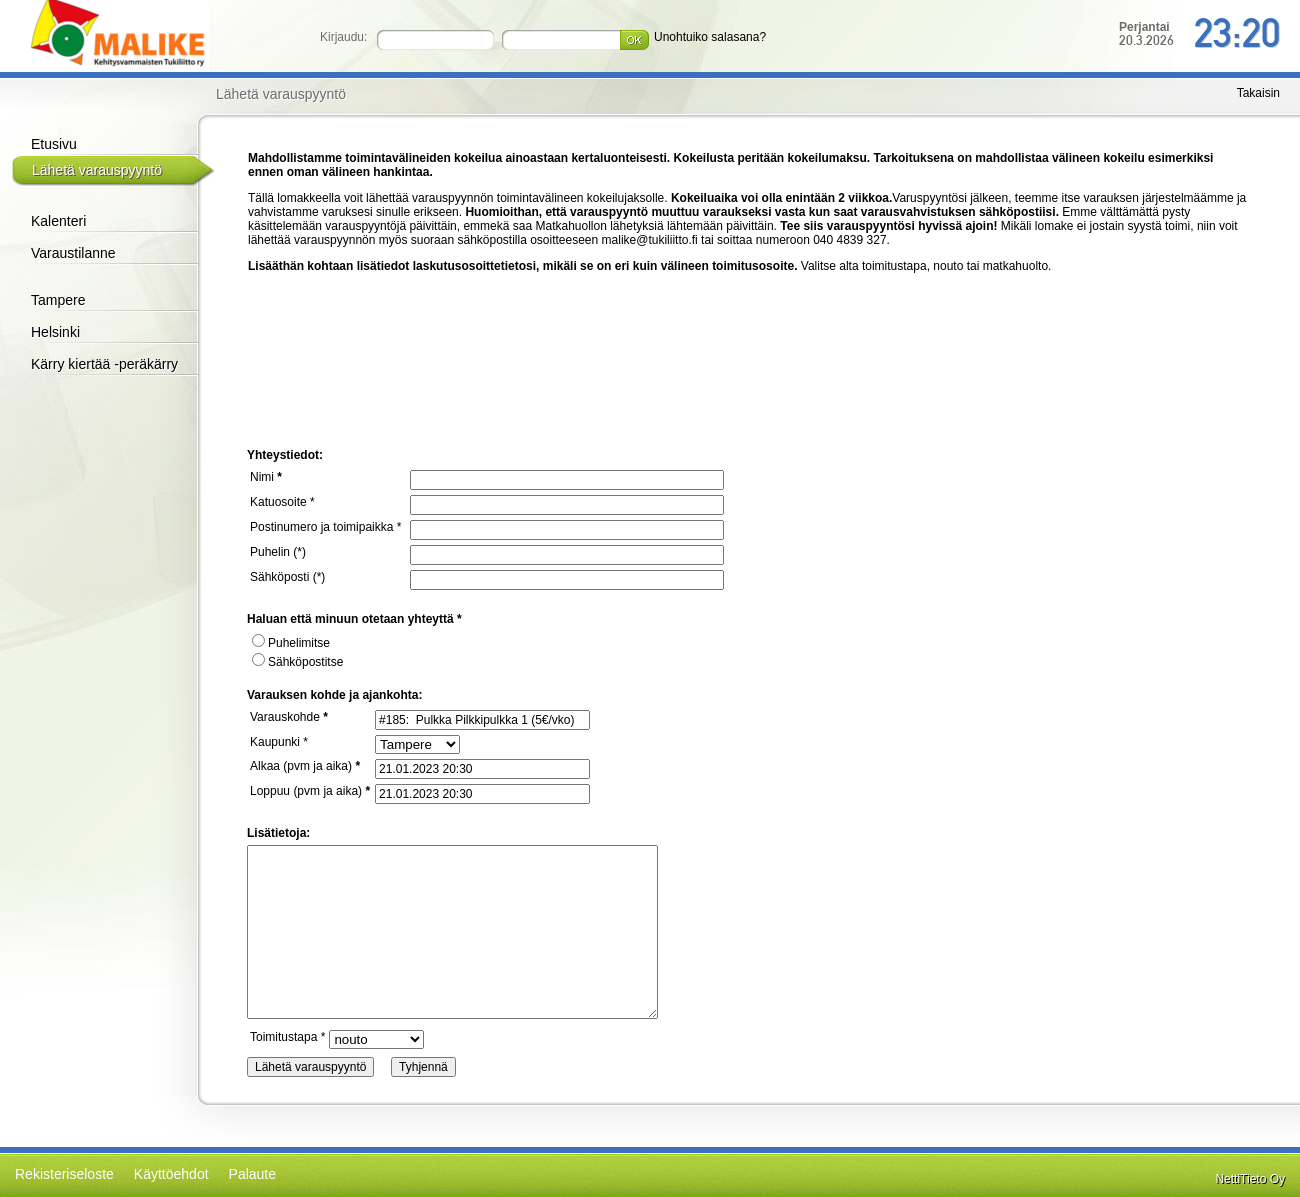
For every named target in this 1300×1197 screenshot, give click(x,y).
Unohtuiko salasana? (710, 37)
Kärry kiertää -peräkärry (104, 364)
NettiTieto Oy (1250, 1179)
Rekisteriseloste (64, 1174)
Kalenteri (58, 221)
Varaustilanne (73, 253)
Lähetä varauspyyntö (97, 170)
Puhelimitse (291, 643)
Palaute (252, 1174)
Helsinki (55, 332)
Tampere (58, 300)
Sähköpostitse (297, 662)
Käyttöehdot (171, 1174)
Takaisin (1258, 93)
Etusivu (54, 144)
